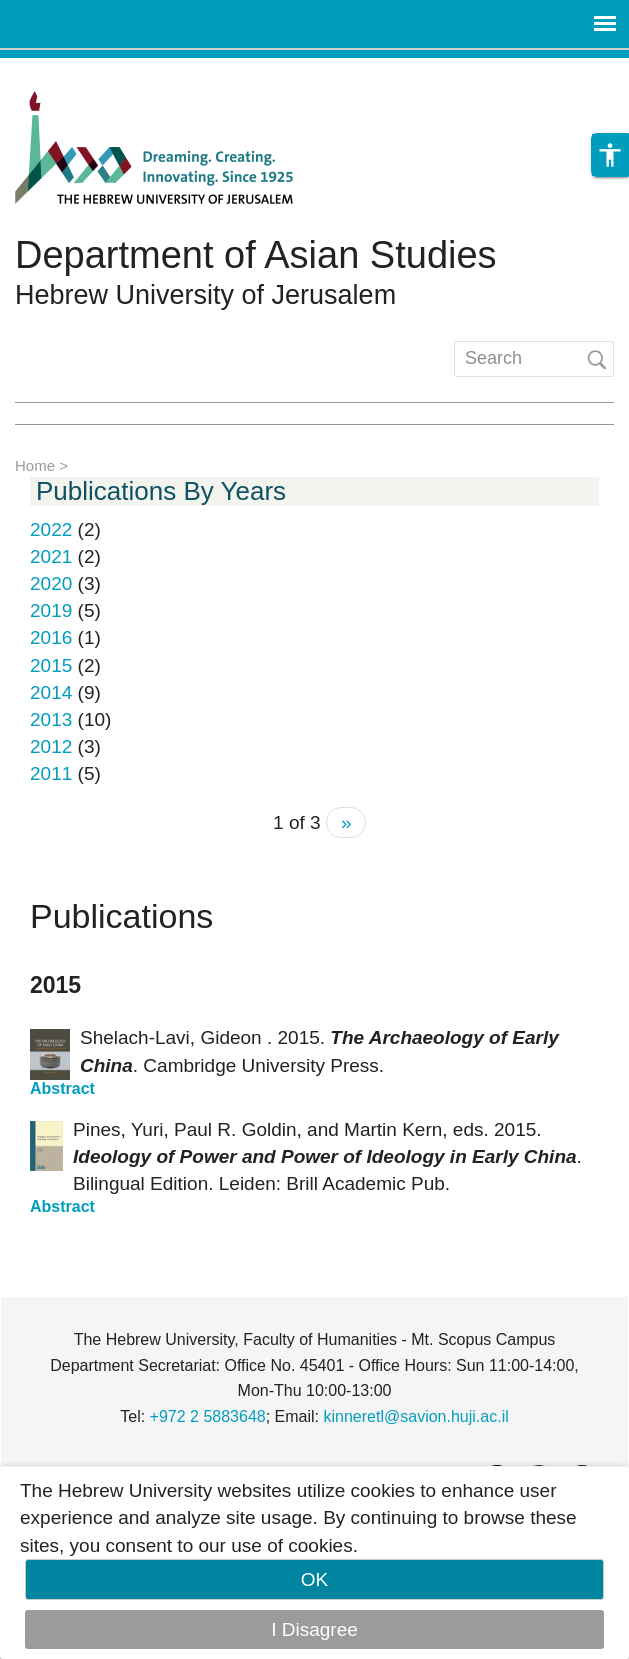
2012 (51, 746)
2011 (51, 773)
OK (314, 1579)
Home (35, 465)
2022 (51, 529)
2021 (51, 556)
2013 (51, 719)
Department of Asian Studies (256, 255)
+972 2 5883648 (208, 1416)
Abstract (62, 1089)
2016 (51, 637)
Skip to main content (86, 71)
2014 (51, 692)
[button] (610, 155)
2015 (51, 665)
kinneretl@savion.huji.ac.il (416, 1416)
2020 (51, 583)
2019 (51, 610)
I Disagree (314, 1629)
